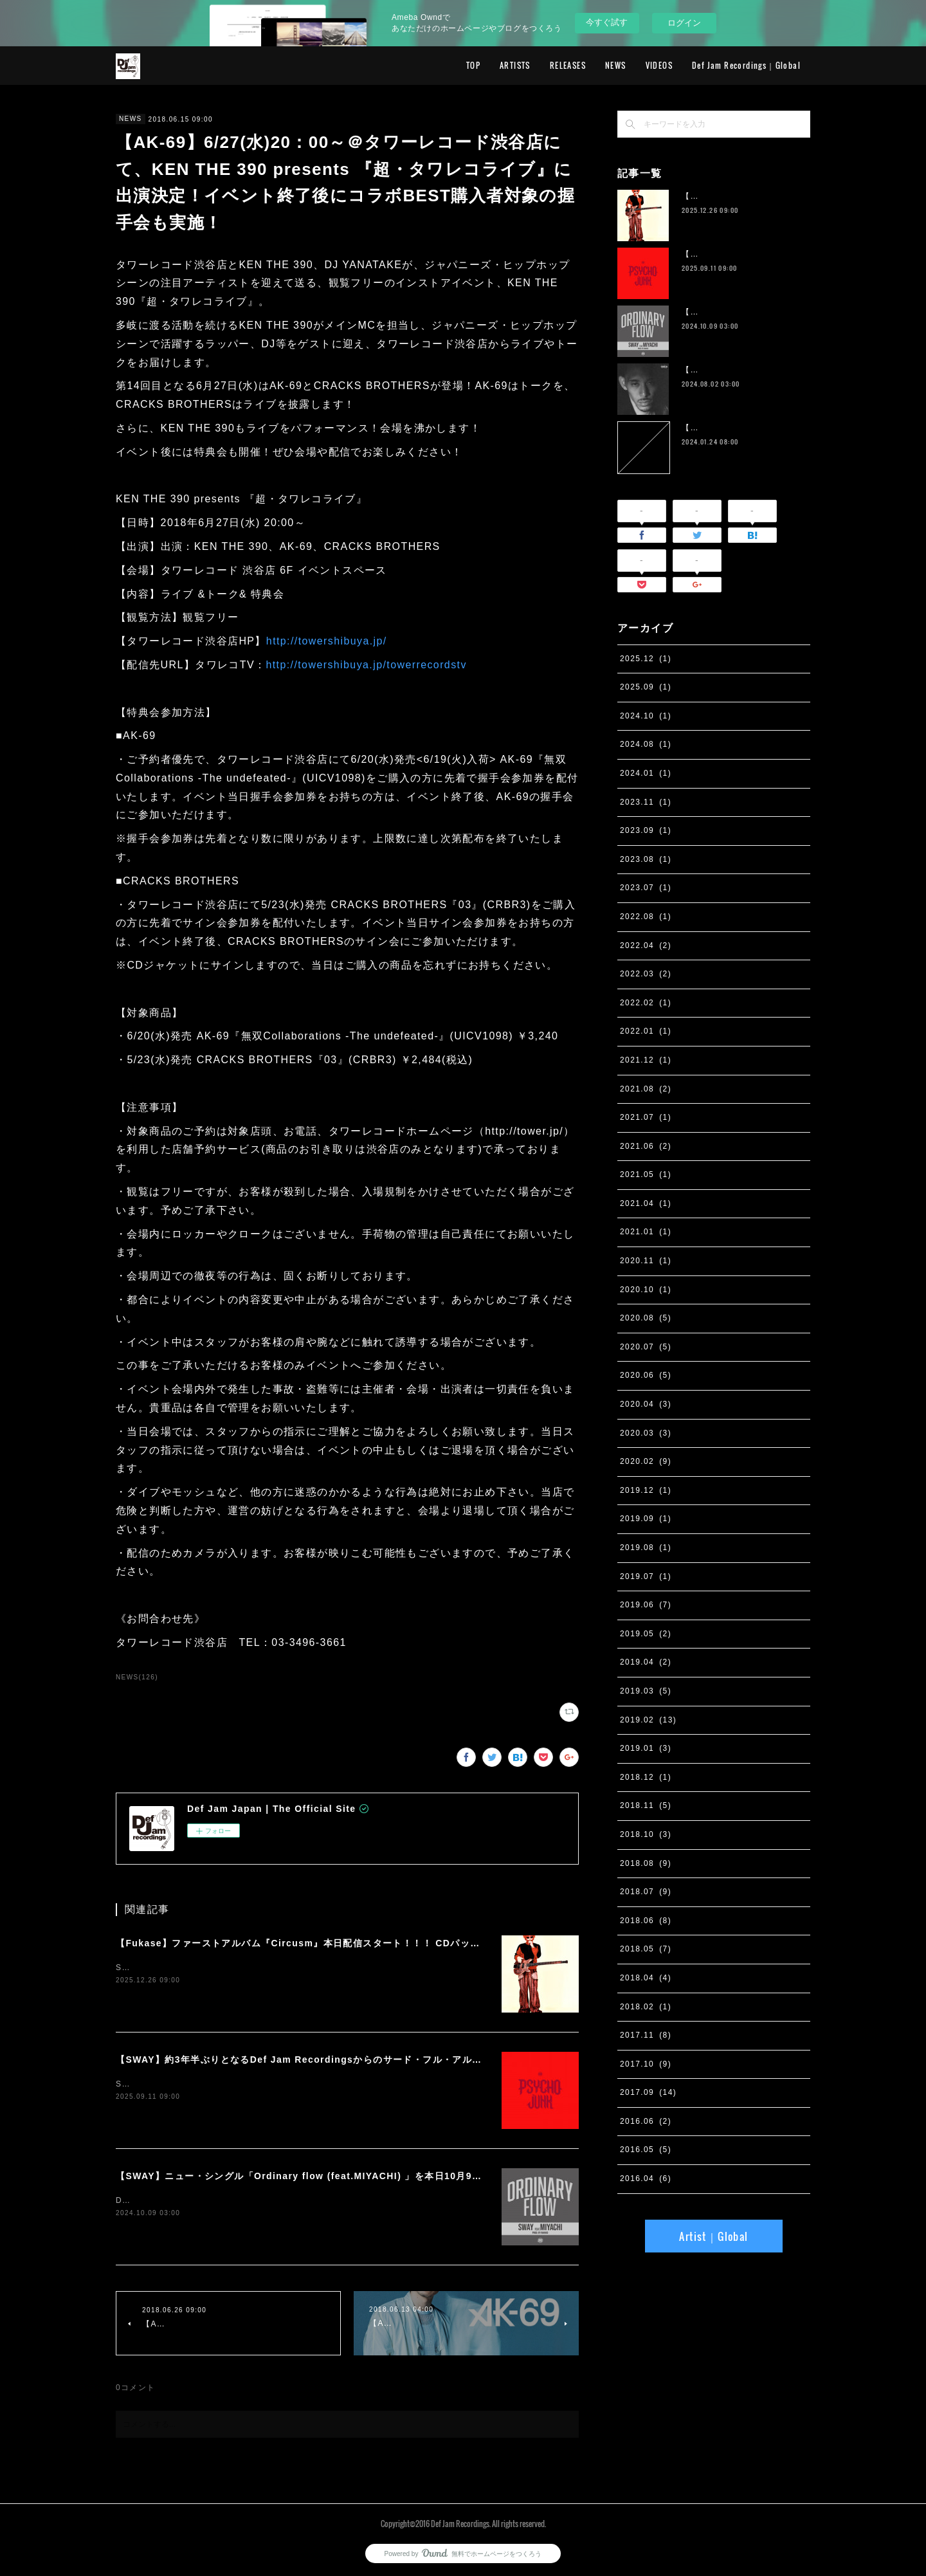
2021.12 (645, 1059)
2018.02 (645, 2006)
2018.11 (645, 1805)
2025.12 (645, 658)
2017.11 (645, 2035)
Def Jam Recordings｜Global (746, 65)
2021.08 (645, 1088)
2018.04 (645, 1977)
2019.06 (645, 1604)
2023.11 (645, 802)
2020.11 (645, 1260)
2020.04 (645, 1404)
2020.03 (645, 1433)
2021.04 (645, 1203)
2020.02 (645, 1461)
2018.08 (645, 1863)
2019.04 (645, 1662)
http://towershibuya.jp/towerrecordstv (366, 664)
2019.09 (645, 1518)
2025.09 (645, 686)
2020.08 (645, 1317)
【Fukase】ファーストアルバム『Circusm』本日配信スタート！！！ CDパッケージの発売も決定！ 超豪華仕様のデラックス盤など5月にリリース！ (451, 1943)
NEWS (615, 65)
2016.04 (645, 2178)
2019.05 (645, 1633)
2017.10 (645, 2064)
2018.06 (645, 1920)
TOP (473, 65)
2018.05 (645, 1948)
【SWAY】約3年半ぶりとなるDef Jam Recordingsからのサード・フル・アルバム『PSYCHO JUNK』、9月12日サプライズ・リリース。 (429, 2059)
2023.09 (645, 830)
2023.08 (645, 859)
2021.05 (645, 1174)
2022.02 (645, 1002)
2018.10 (645, 1834)
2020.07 (645, 1346)
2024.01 (645, 773)
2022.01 (645, 1031)
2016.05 (645, 2149)
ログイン (684, 23)
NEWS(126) (137, 1677)
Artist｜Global (713, 2236)
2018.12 (645, 1777)
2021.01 (645, 1231)
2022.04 (645, 945)
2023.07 (645, 887)
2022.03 (645, 973)
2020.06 (645, 1375)
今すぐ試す (607, 22)
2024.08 (645, 744)
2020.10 (645, 1289)
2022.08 (645, 916)
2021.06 (645, 1146)
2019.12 (645, 1490)
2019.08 (645, 1547)
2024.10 (645, 715)
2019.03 (645, 1690)
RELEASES (568, 65)
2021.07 (645, 1117)
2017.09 (648, 2092)
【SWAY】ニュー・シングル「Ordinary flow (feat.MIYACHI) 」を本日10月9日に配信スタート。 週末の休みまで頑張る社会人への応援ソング (439, 2176)
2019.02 (648, 1719)
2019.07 (645, 1576)
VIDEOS (659, 65)
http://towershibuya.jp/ (326, 640)
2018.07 (645, 1891)
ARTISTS (515, 65)
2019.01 (645, 1748)
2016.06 (645, 2121)
